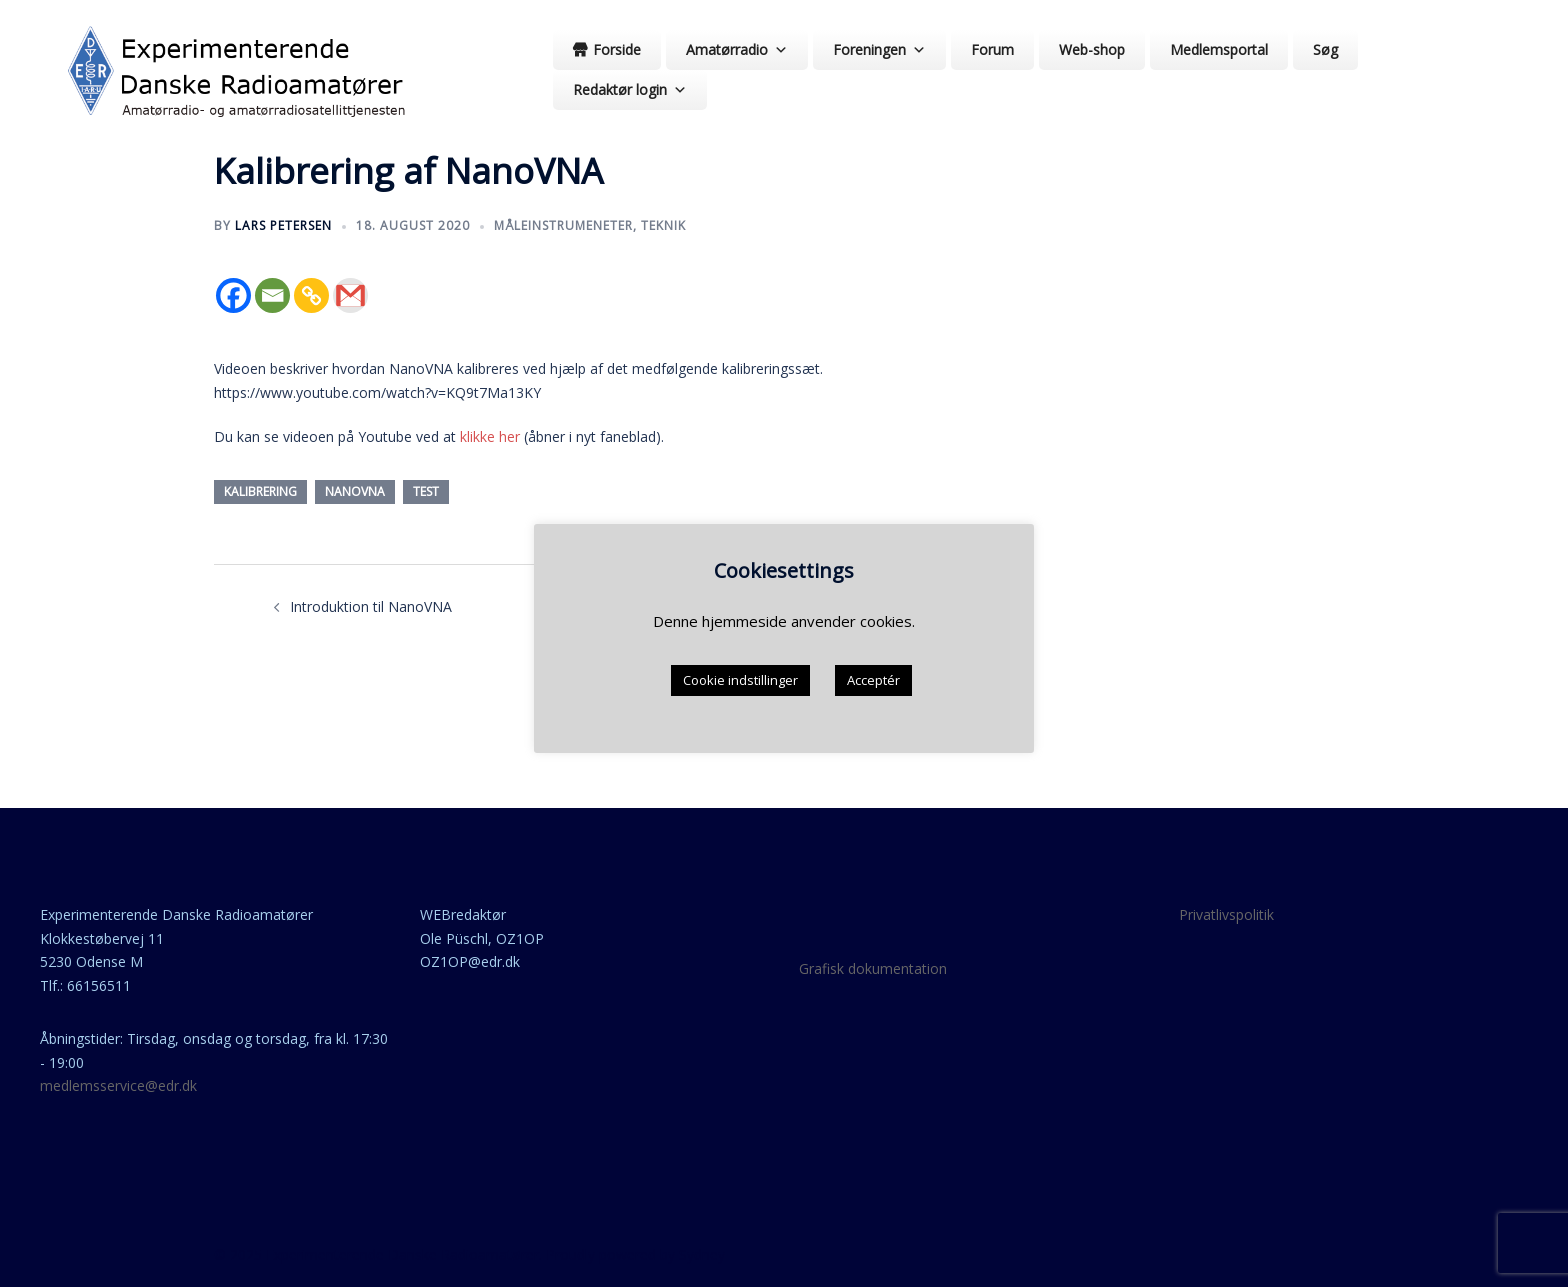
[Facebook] (233, 295)
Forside (617, 49)
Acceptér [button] (873, 680)
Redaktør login (630, 89)
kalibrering (260, 491)
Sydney (702, 1254)
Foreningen (879, 49)
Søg (1325, 49)
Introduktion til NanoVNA (371, 606)
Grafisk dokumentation (873, 968)
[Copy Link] (311, 295)
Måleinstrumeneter (563, 225)
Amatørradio (737, 49)
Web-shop (1092, 49)
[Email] (272, 295)
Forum (992, 49)
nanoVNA (355, 491)
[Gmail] (350, 295)
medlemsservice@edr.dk (118, 1085)
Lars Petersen (283, 225)
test (426, 491)
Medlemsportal (1219, 49)
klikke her (490, 436)
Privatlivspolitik (1226, 914)
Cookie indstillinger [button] (740, 680)
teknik (663, 225)
